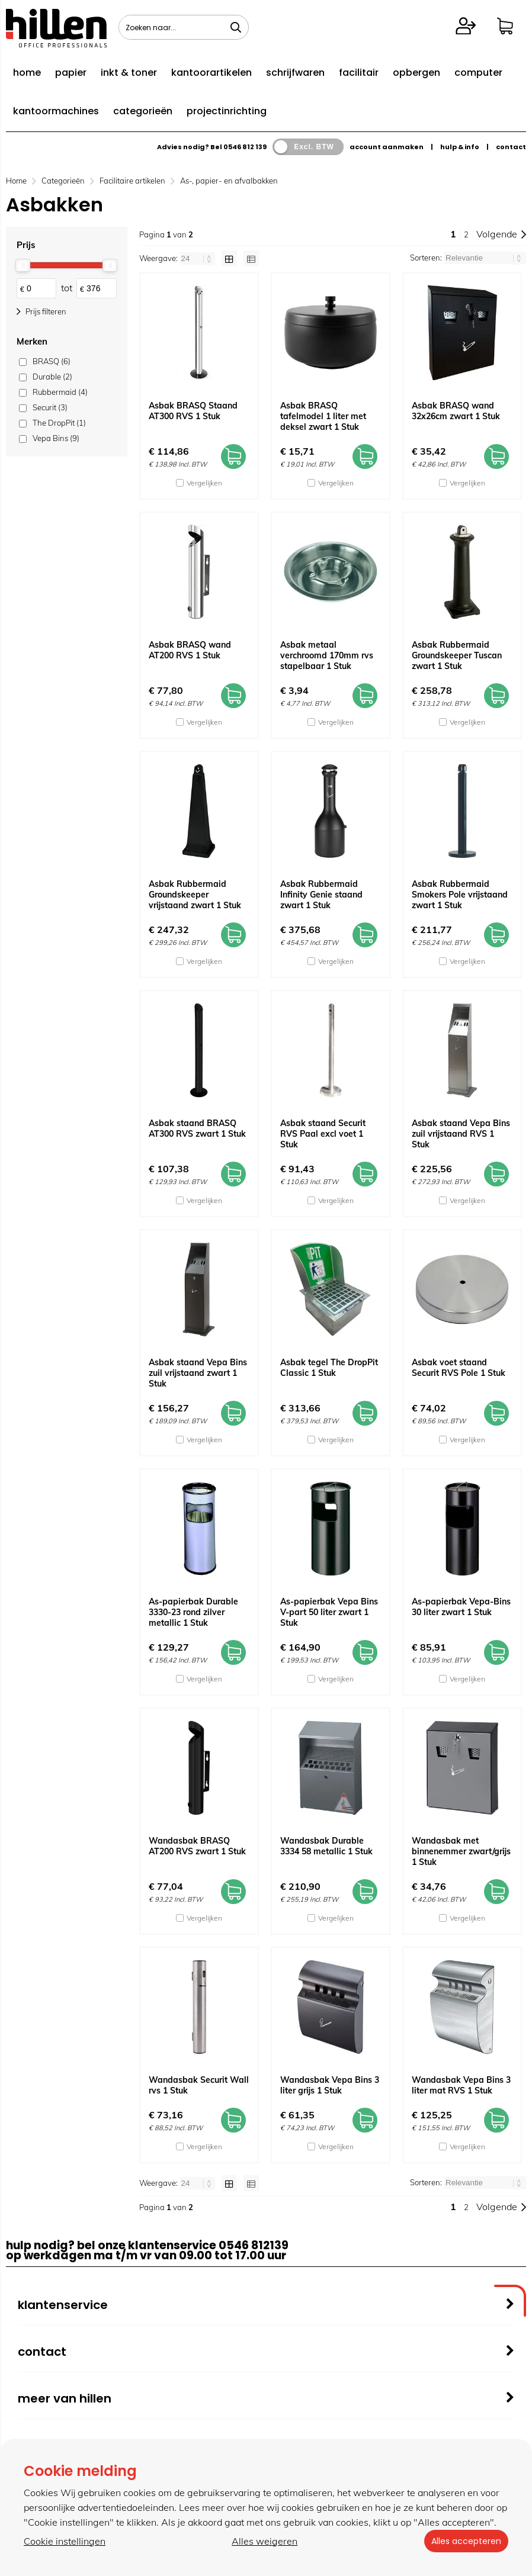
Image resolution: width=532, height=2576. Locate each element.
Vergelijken (204, 482)
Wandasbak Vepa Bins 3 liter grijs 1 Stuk (329, 2085)
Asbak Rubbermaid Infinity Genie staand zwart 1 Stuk (321, 895)
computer (478, 72)
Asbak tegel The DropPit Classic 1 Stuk (329, 1367)
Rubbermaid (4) (60, 392)
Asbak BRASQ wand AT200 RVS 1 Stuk (190, 650)
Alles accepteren (464, 2541)
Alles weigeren (263, 2541)
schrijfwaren (295, 72)
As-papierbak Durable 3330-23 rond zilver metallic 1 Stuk (193, 1612)
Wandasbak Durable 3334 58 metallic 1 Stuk (326, 1846)
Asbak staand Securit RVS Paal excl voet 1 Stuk (323, 1134)
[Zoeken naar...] (236, 27)
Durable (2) (52, 376)
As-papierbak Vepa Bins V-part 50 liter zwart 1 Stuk (329, 1612)
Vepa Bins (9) (56, 438)
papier (70, 72)
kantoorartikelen (211, 72)
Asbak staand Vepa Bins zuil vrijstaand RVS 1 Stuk (461, 1134)
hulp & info (459, 147)
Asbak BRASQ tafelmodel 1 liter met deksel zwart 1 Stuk (323, 416)
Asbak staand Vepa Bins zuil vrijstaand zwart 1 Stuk (198, 1373)
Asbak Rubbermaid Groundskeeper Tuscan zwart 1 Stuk (457, 655)
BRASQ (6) (51, 361)
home (27, 72)
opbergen (416, 72)
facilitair (359, 72)
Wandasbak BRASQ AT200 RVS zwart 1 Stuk (197, 1846)
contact (511, 147)
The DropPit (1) (59, 422)
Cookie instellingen (64, 2541)
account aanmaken (387, 147)
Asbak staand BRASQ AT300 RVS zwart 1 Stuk (197, 1128)
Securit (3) (50, 407)
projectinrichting (227, 111)
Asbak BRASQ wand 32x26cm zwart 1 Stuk (456, 411)
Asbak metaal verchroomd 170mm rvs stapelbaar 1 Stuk (326, 655)
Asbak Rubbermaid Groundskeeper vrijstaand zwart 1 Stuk (195, 895)
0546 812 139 (245, 147)
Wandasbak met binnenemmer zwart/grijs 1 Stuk (461, 1851)
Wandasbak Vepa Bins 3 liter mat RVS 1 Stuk (461, 2085)
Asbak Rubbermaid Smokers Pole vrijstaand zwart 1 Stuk (460, 895)
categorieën (142, 111)
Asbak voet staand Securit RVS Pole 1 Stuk (458, 1367)
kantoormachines (56, 111)
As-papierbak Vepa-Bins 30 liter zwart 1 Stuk (461, 1606)
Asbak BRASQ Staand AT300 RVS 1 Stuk (193, 411)
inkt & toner (129, 72)
